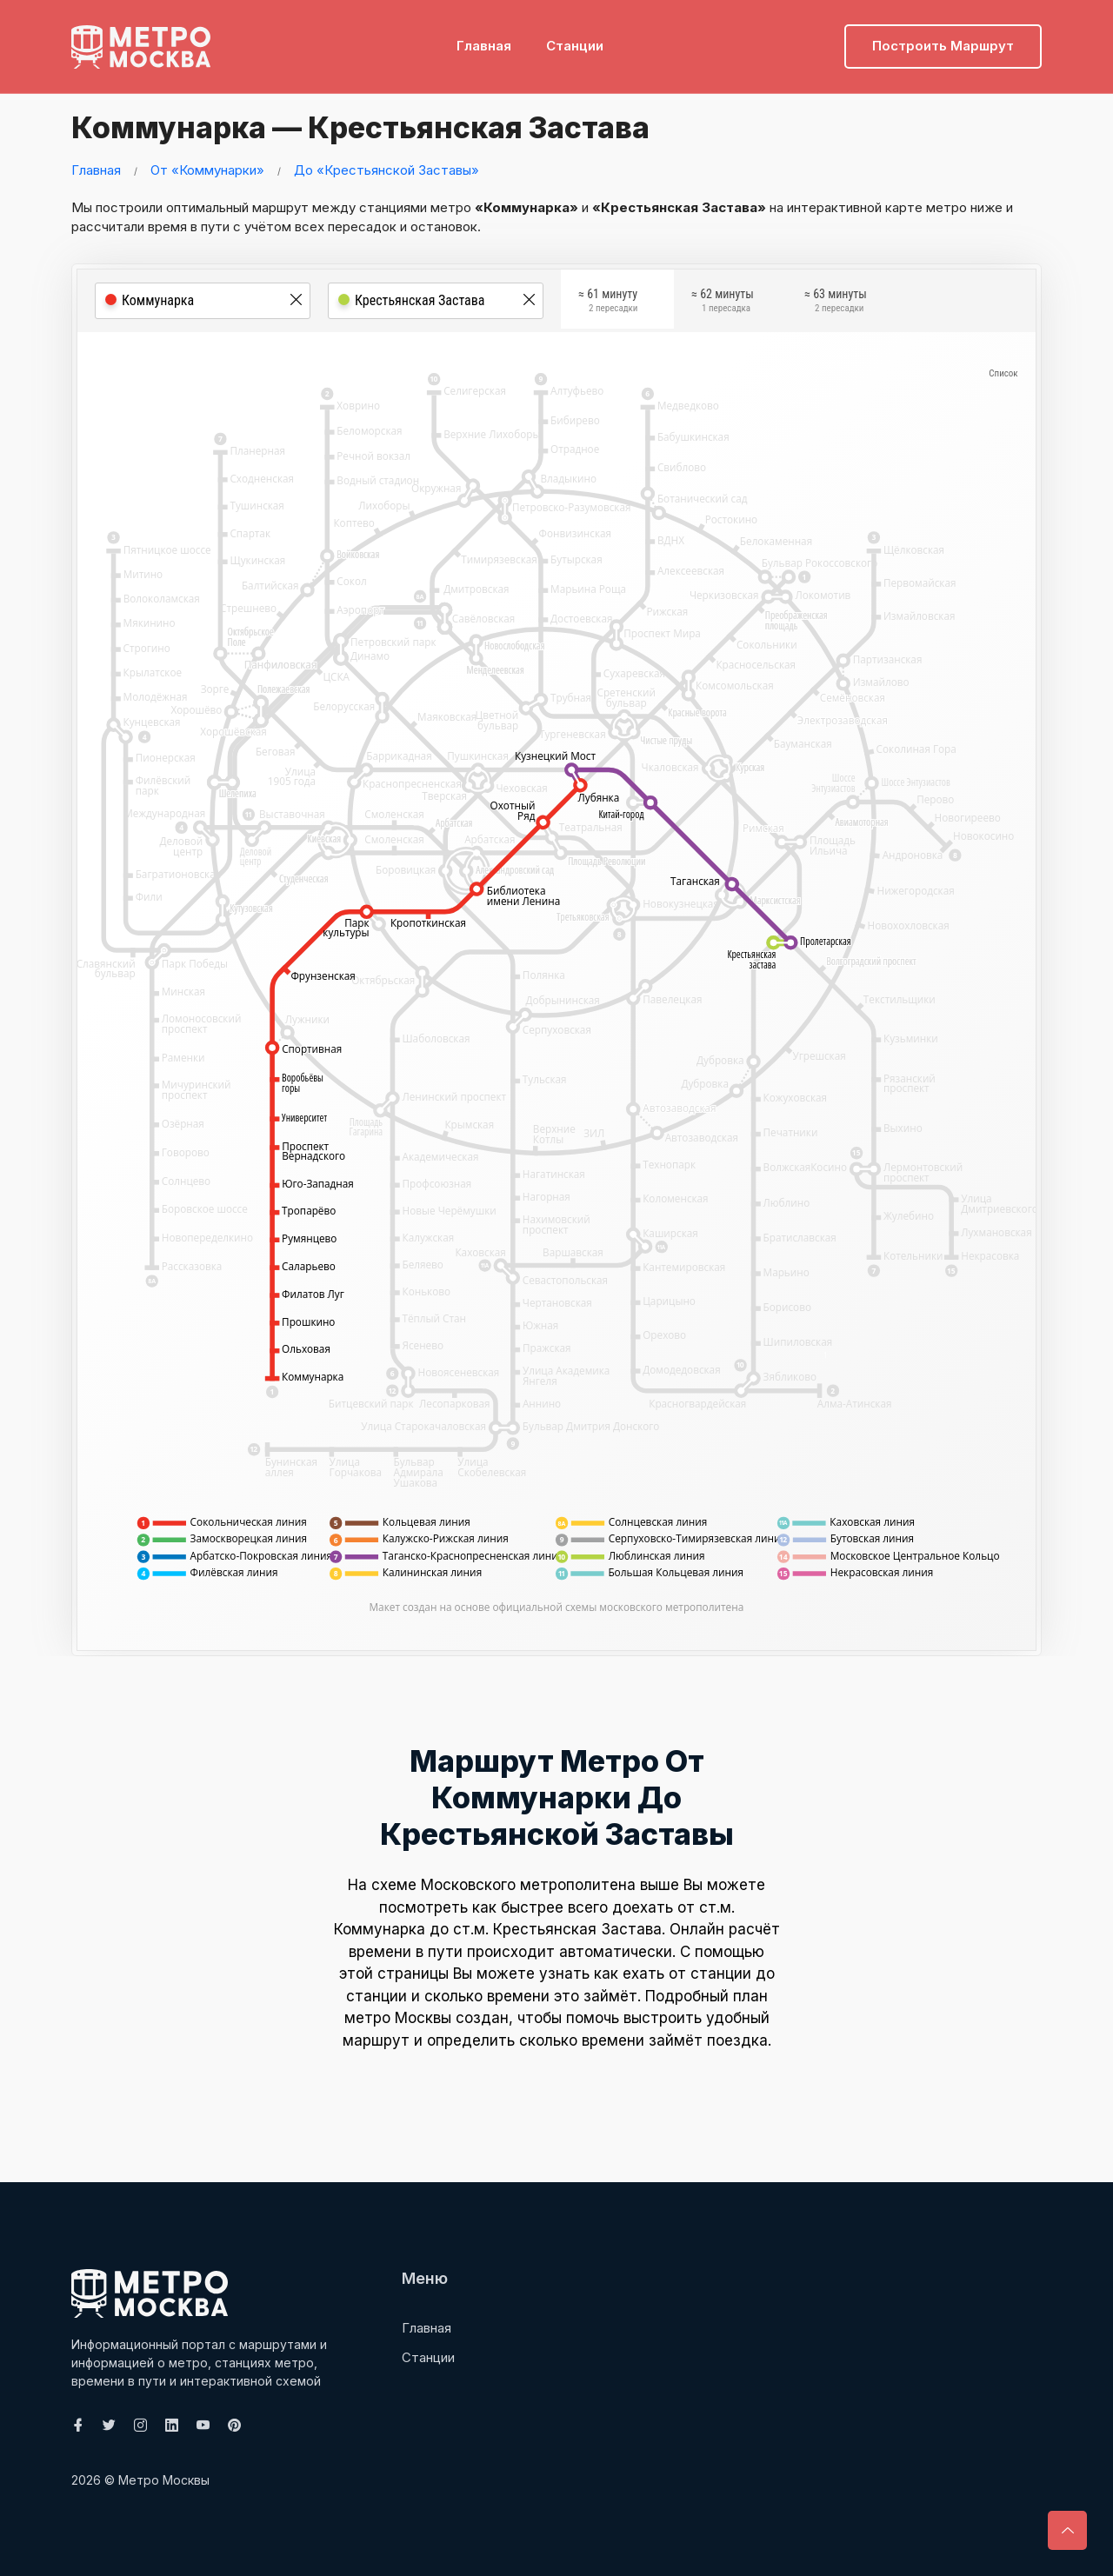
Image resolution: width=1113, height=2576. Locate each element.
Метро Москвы (164, 2480)
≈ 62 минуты (722, 302)
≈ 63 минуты (835, 302)
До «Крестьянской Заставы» (386, 170)
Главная (484, 39)
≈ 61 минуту (607, 302)
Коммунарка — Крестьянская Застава (390, 126)
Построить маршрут (943, 39)
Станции (574, 39)
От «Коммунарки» (207, 170)
